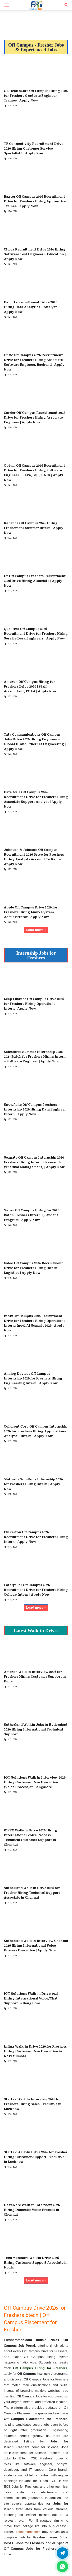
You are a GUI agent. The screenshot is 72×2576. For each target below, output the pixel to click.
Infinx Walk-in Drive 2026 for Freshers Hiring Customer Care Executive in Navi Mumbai (35, 2051)
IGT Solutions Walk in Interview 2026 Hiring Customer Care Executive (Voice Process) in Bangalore (34, 1782)
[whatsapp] (62, 2566)
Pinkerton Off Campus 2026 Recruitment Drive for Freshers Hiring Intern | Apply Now (36, 1537)
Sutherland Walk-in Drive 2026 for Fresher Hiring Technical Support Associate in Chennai (32, 1892)
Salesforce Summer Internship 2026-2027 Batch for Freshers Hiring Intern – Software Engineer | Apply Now (35, 1056)
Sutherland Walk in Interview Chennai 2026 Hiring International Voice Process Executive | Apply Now (36, 1945)
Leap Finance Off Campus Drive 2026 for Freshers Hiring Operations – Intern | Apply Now (34, 1003)
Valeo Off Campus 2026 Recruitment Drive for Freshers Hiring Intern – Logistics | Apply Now (33, 1268)
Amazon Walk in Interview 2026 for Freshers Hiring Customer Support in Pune (35, 1676)
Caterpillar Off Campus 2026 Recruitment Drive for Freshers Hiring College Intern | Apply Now (36, 1589)
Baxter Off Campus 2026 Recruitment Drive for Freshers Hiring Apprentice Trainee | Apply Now (35, 201)
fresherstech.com (28, 2532)
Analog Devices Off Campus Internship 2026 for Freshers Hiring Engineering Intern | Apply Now (33, 1378)
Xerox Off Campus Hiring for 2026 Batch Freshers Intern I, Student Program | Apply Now (31, 1215)
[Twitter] (62, 2553)
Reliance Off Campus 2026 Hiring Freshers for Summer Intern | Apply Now (33, 528)
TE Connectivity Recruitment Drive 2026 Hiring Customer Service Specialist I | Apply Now (33, 148)
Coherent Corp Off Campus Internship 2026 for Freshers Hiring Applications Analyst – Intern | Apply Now (35, 1431)
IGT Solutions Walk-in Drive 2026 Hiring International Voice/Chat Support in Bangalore (31, 1998)
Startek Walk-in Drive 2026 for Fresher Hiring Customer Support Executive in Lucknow (35, 2157)
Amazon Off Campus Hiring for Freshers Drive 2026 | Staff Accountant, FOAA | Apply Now (30, 686)
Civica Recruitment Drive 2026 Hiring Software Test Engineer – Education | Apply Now (35, 254)
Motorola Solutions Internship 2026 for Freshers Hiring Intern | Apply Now (33, 1484)
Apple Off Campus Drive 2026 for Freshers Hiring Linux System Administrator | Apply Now (30, 912)
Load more (36, 930)
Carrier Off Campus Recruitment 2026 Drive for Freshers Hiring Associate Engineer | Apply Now (34, 417)
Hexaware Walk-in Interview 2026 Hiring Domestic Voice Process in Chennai (32, 2209)
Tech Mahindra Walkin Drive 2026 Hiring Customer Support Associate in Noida (36, 2262)
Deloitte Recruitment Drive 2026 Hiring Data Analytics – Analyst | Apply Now (31, 307)
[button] (6, 5)
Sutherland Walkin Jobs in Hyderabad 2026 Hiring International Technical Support (35, 1729)
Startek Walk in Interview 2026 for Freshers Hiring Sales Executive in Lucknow (32, 2104)
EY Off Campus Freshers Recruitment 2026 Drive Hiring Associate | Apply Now (35, 580)
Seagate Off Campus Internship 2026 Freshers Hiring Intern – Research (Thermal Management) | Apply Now (34, 1162)
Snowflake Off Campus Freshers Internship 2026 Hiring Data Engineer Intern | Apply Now (35, 1109)
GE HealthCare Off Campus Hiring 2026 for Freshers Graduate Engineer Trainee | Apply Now (36, 95)
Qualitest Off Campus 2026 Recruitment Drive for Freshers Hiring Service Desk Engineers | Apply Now (36, 633)
